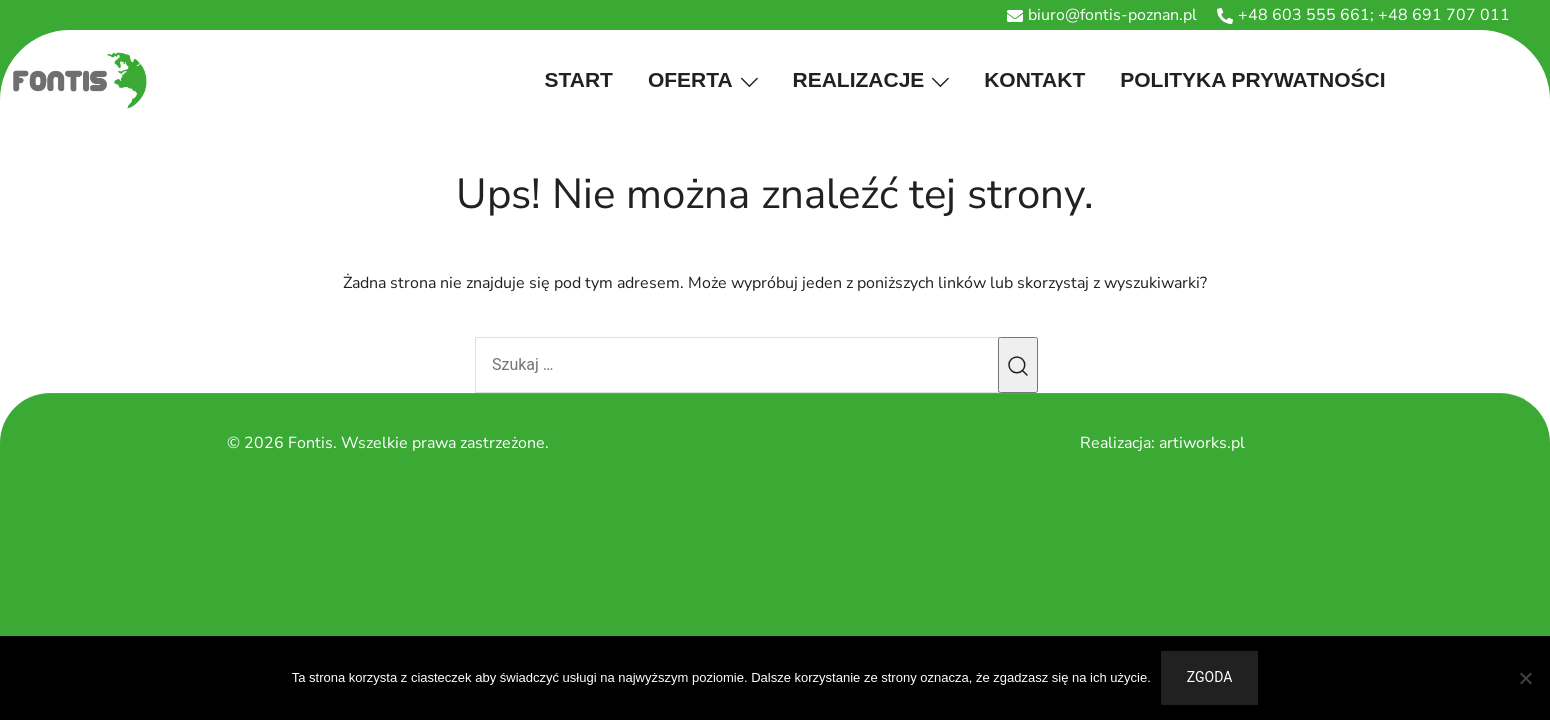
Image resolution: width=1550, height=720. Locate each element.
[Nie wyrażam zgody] (1525, 678)
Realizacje (859, 79)
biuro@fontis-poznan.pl (1102, 15)
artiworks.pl (1202, 443)
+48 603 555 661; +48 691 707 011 (1363, 15)
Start (579, 79)
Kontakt (1034, 79)
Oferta (690, 79)
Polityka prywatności (1252, 79)
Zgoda (1210, 677)
